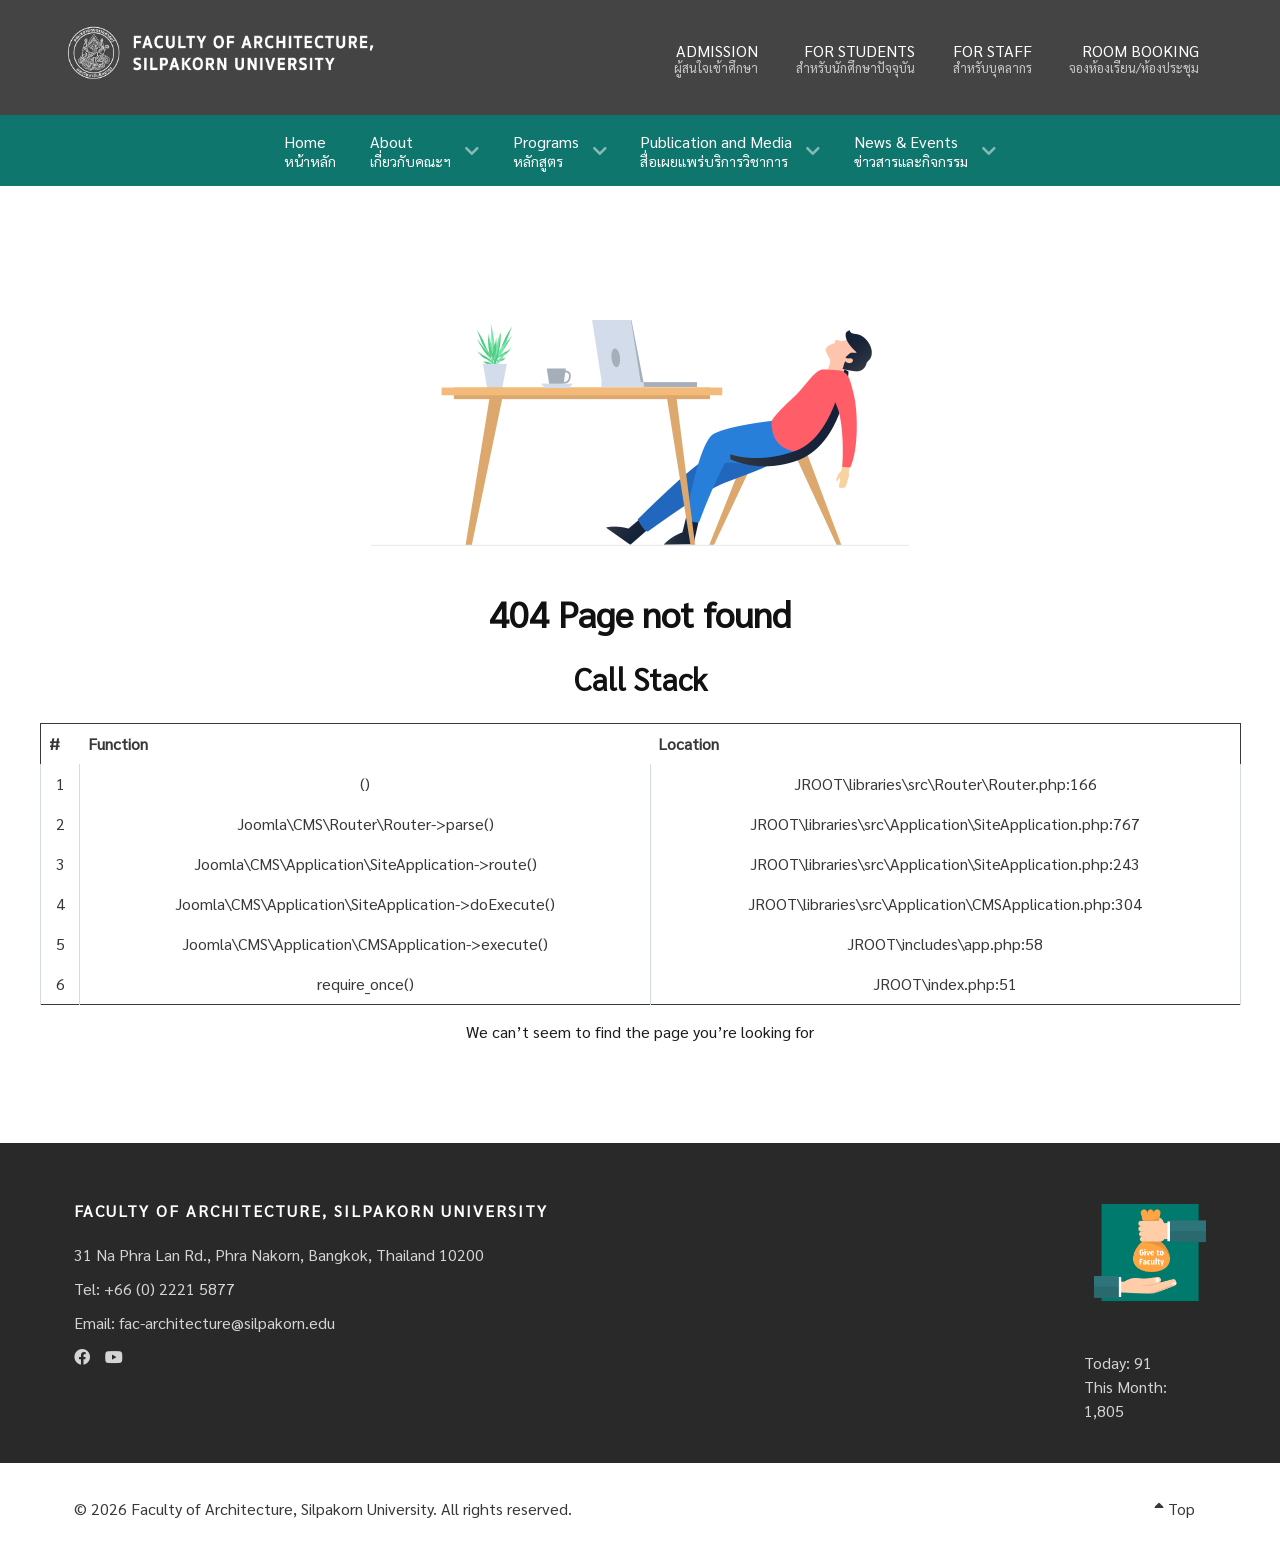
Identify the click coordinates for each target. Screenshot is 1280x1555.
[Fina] (220, 52)
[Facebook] (82, 1356)
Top (1174, 1508)
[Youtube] (114, 1356)
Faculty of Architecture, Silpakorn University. (284, 1508)
